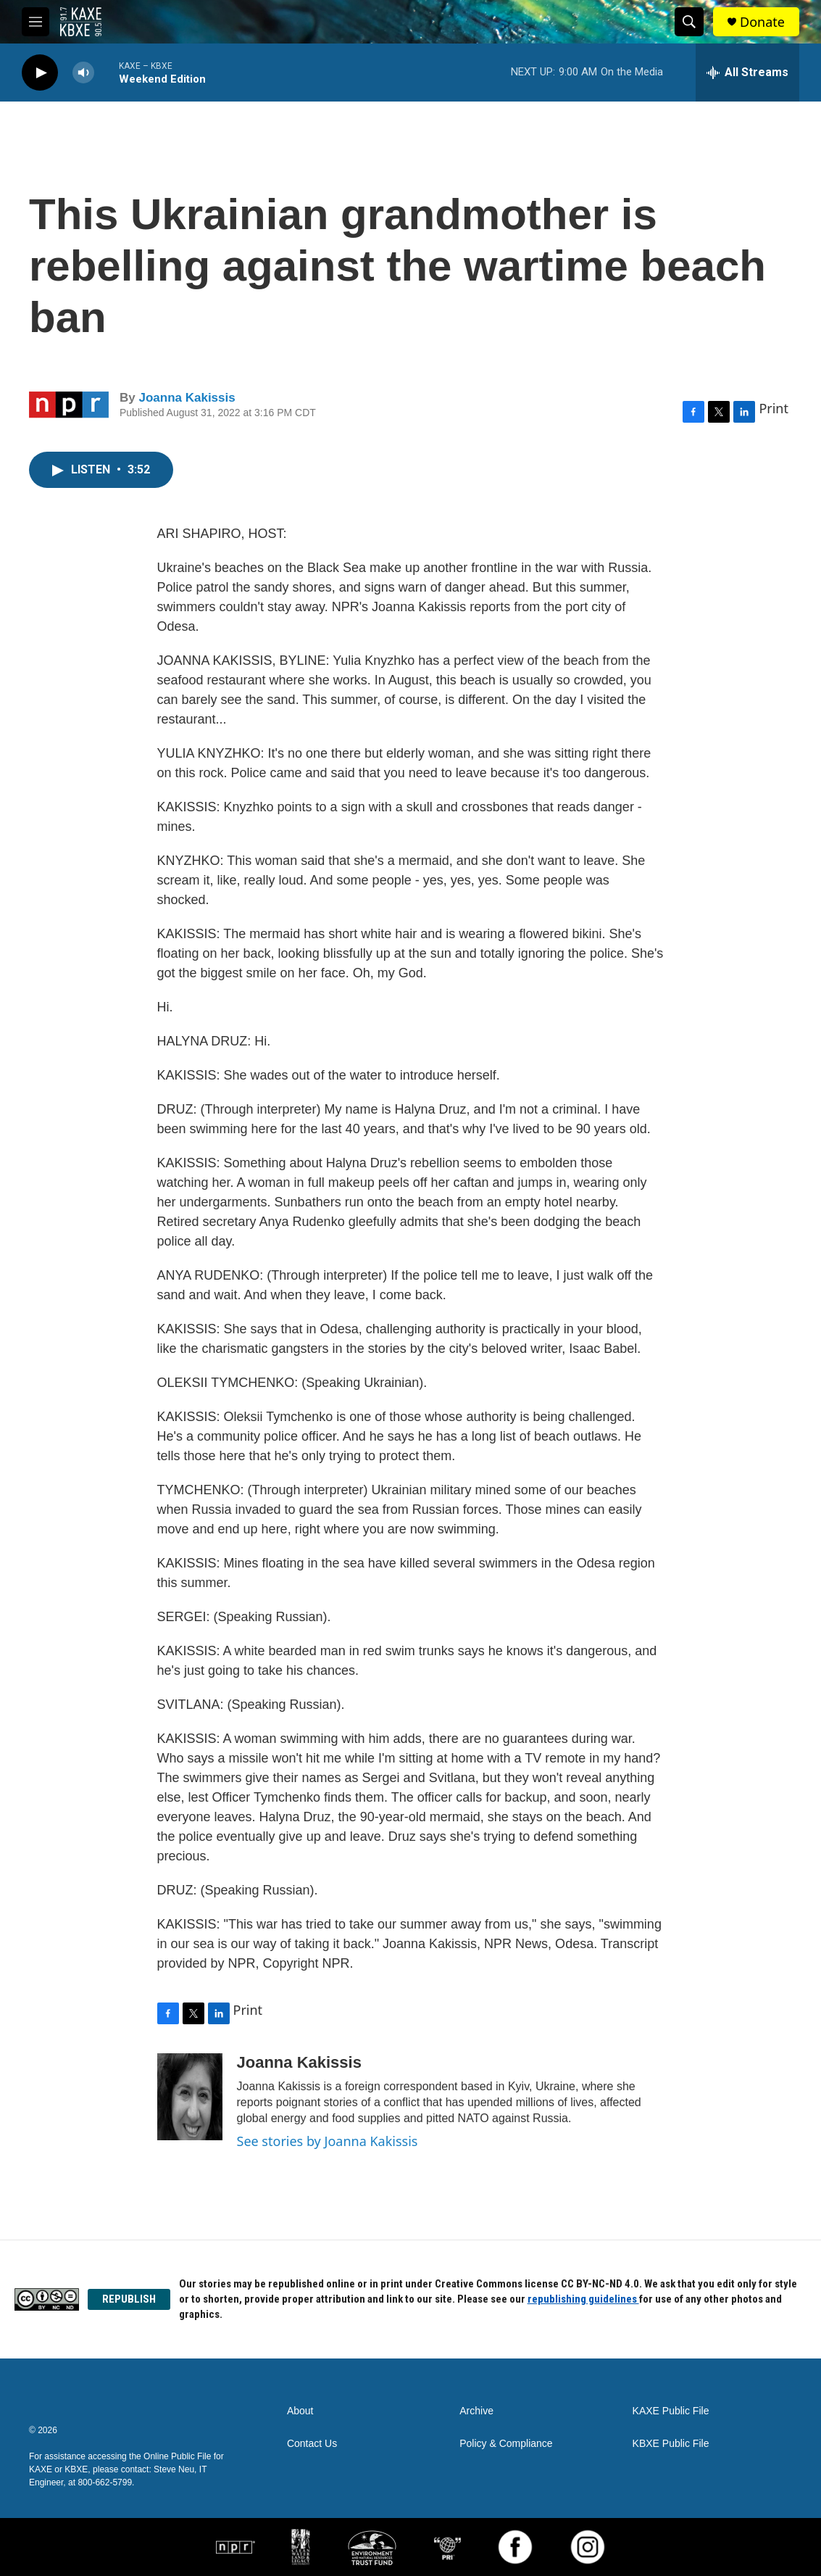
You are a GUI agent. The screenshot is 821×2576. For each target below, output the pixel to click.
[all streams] (747, 73)
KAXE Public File (671, 2411)
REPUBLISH (129, 2299)
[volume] (83, 73)
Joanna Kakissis (186, 398)
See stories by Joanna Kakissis (327, 2141)
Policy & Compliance (505, 2443)
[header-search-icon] (689, 21)
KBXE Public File (671, 2443)
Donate (762, 22)
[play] (39, 73)
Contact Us (312, 2443)
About (300, 2411)
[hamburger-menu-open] (35, 21)
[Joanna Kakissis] (189, 2096)
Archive (476, 2411)
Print (773, 408)
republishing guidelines (583, 2299)
